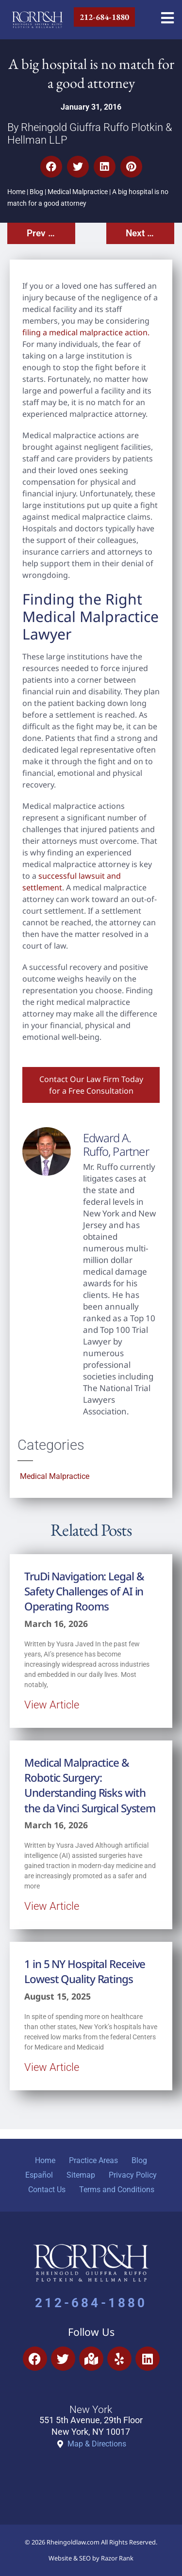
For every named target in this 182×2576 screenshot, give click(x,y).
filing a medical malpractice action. (85, 332)
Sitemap (80, 2175)
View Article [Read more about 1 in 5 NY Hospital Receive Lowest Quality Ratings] (51, 2067)
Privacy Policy (133, 2175)
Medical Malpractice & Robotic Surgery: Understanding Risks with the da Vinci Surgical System (89, 1785)
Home (16, 192)
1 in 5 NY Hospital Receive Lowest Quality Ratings (84, 1971)
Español (39, 2175)
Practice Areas (93, 2160)
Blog (36, 192)
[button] (51, 167)
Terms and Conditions (116, 2189)
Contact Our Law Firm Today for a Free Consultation (91, 1085)
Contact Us (47, 2189)
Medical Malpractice (78, 192)
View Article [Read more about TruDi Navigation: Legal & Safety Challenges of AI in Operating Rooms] (51, 1704)
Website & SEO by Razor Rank (91, 2558)
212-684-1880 (91, 2303)
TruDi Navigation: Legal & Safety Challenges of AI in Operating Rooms (84, 1591)
